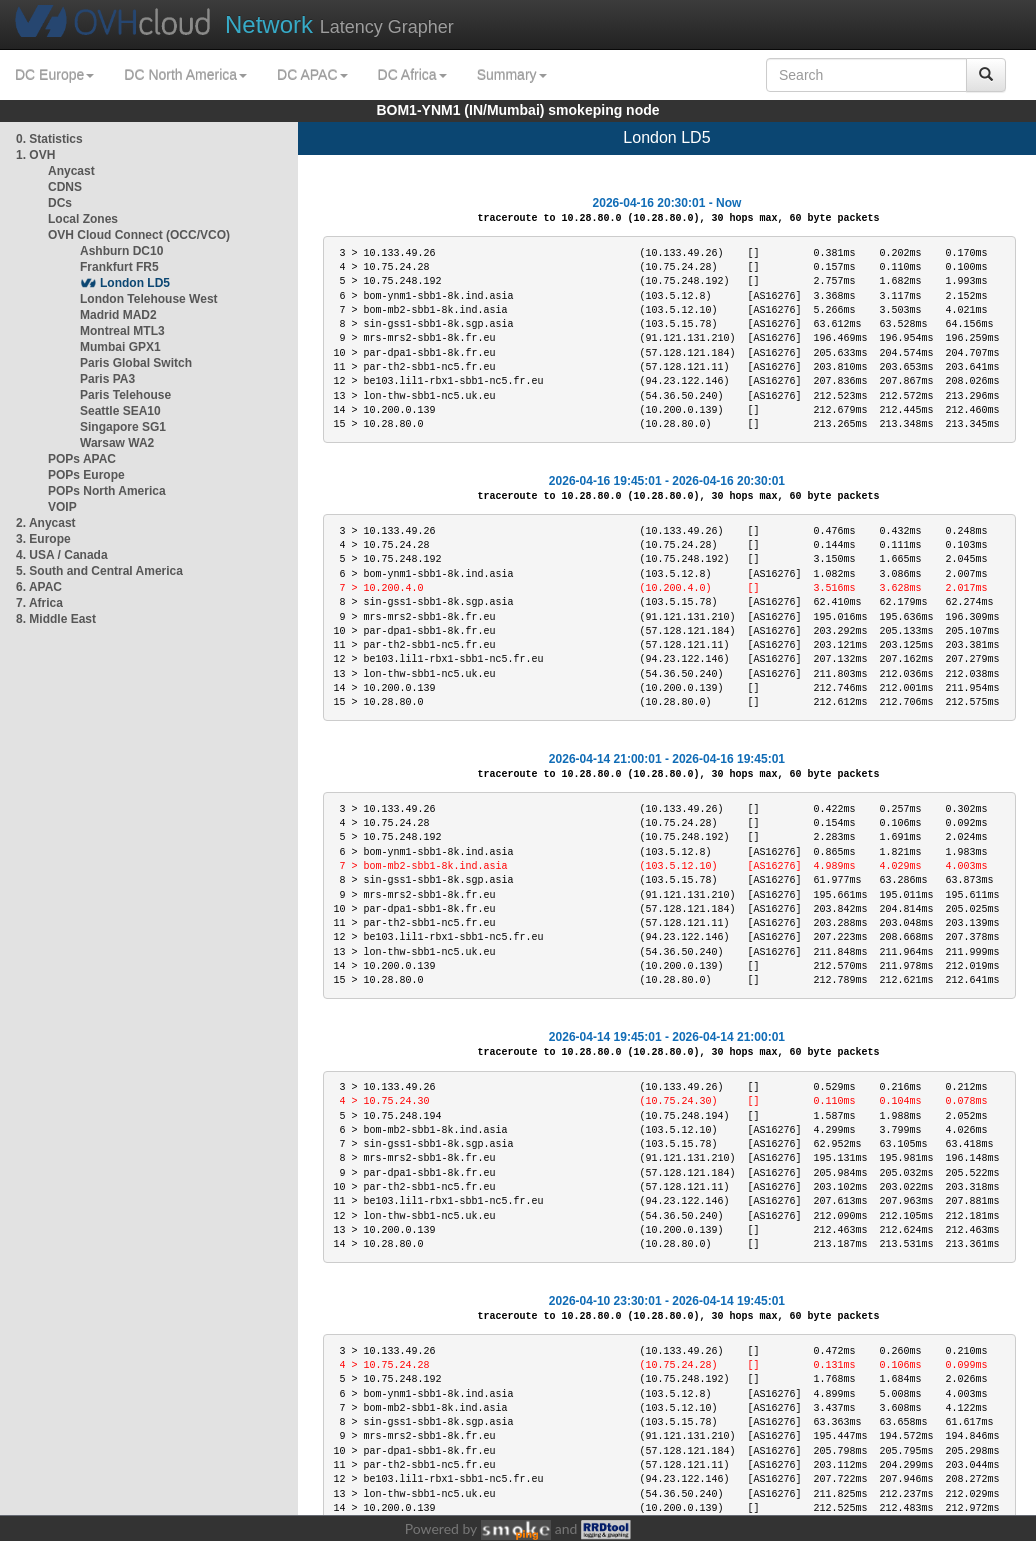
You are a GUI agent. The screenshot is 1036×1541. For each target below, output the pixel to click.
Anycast (71, 171)
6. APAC (39, 587)
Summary (512, 75)
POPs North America (107, 491)
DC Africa (412, 75)
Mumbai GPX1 (120, 347)
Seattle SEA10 (120, 411)
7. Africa (39, 603)
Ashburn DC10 (121, 251)
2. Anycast (46, 523)
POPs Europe (86, 475)
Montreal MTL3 (122, 331)
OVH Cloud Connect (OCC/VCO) (139, 235)
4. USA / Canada (62, 555)
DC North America (185, 75)
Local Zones (83, 219)
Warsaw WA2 (117, 443)
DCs (60, 203)
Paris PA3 (107, 379)
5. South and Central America (99, 571)
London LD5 (135, 283)
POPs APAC (82, 459)
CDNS (65, 187)
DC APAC (312, 75)
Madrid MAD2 (118, 315)
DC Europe (54, 75)
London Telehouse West (149, 299)
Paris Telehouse (125, 395)
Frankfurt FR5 (119, 267)
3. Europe (43, 539)
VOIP (62, 507)
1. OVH (35, 155)
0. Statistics (49, 139)
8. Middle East (56, 619)
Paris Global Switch (136, 363)
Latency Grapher (339, 24)
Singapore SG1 (123, 427)
